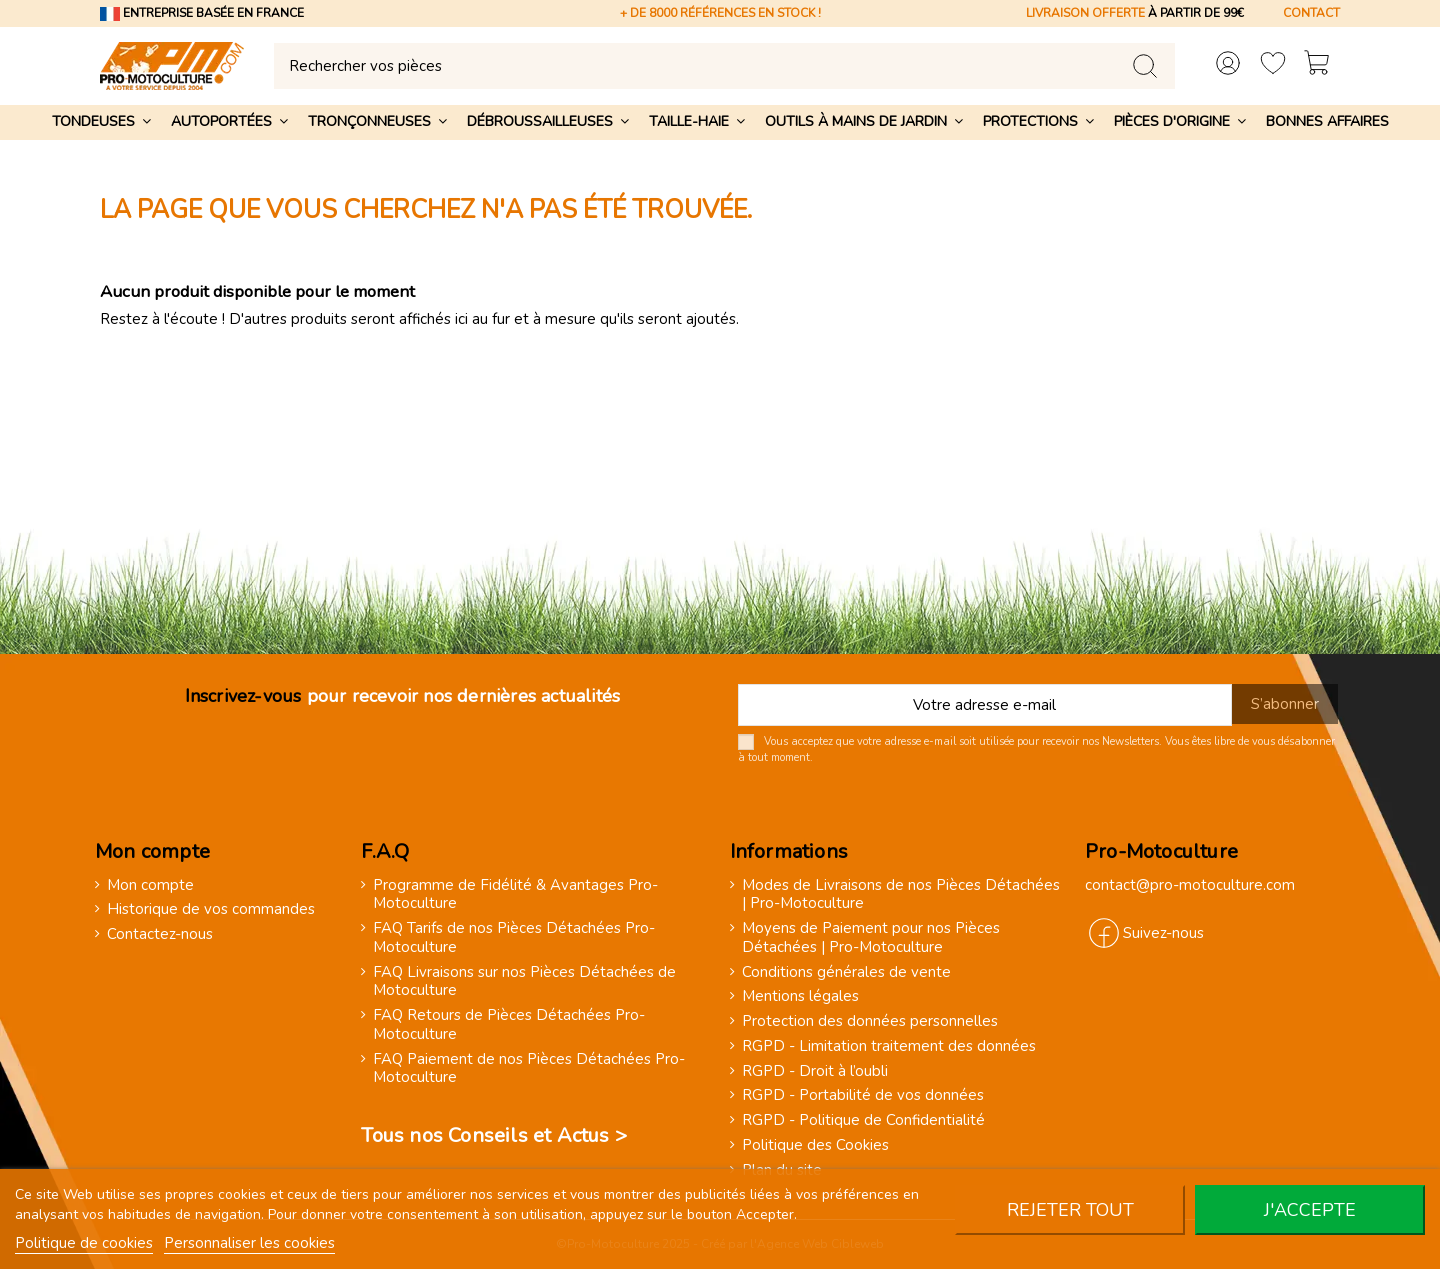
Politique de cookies (84, 1243)
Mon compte (150, 885)
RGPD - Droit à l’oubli (815, 1071)
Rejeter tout (1070, 1210)
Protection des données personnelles (870, 1021)
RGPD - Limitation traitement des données (889, 1046)
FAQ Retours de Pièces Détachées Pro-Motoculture (509, 1025)
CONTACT (1311, 13)
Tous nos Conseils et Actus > (494, 1135)
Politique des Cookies (815, 1145)
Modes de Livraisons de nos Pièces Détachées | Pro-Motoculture (901, 895)
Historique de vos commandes (211, 909)
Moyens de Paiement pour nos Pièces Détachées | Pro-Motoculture (871, 938)
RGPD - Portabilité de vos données (863, 1095)
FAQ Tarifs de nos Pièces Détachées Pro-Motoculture (514, 938)
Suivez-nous (1163, 933)
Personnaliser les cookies (249, 1243)
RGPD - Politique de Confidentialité (863, 1120)
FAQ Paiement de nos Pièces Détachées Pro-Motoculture (529, 1069)
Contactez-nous (160, 934)
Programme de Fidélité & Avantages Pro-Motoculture (515, 895)
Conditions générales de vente (846, 972)
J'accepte (1310, 1210)
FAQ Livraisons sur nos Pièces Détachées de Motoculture (524, 982)
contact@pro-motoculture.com (1190, 885)
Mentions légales (800, 996)
